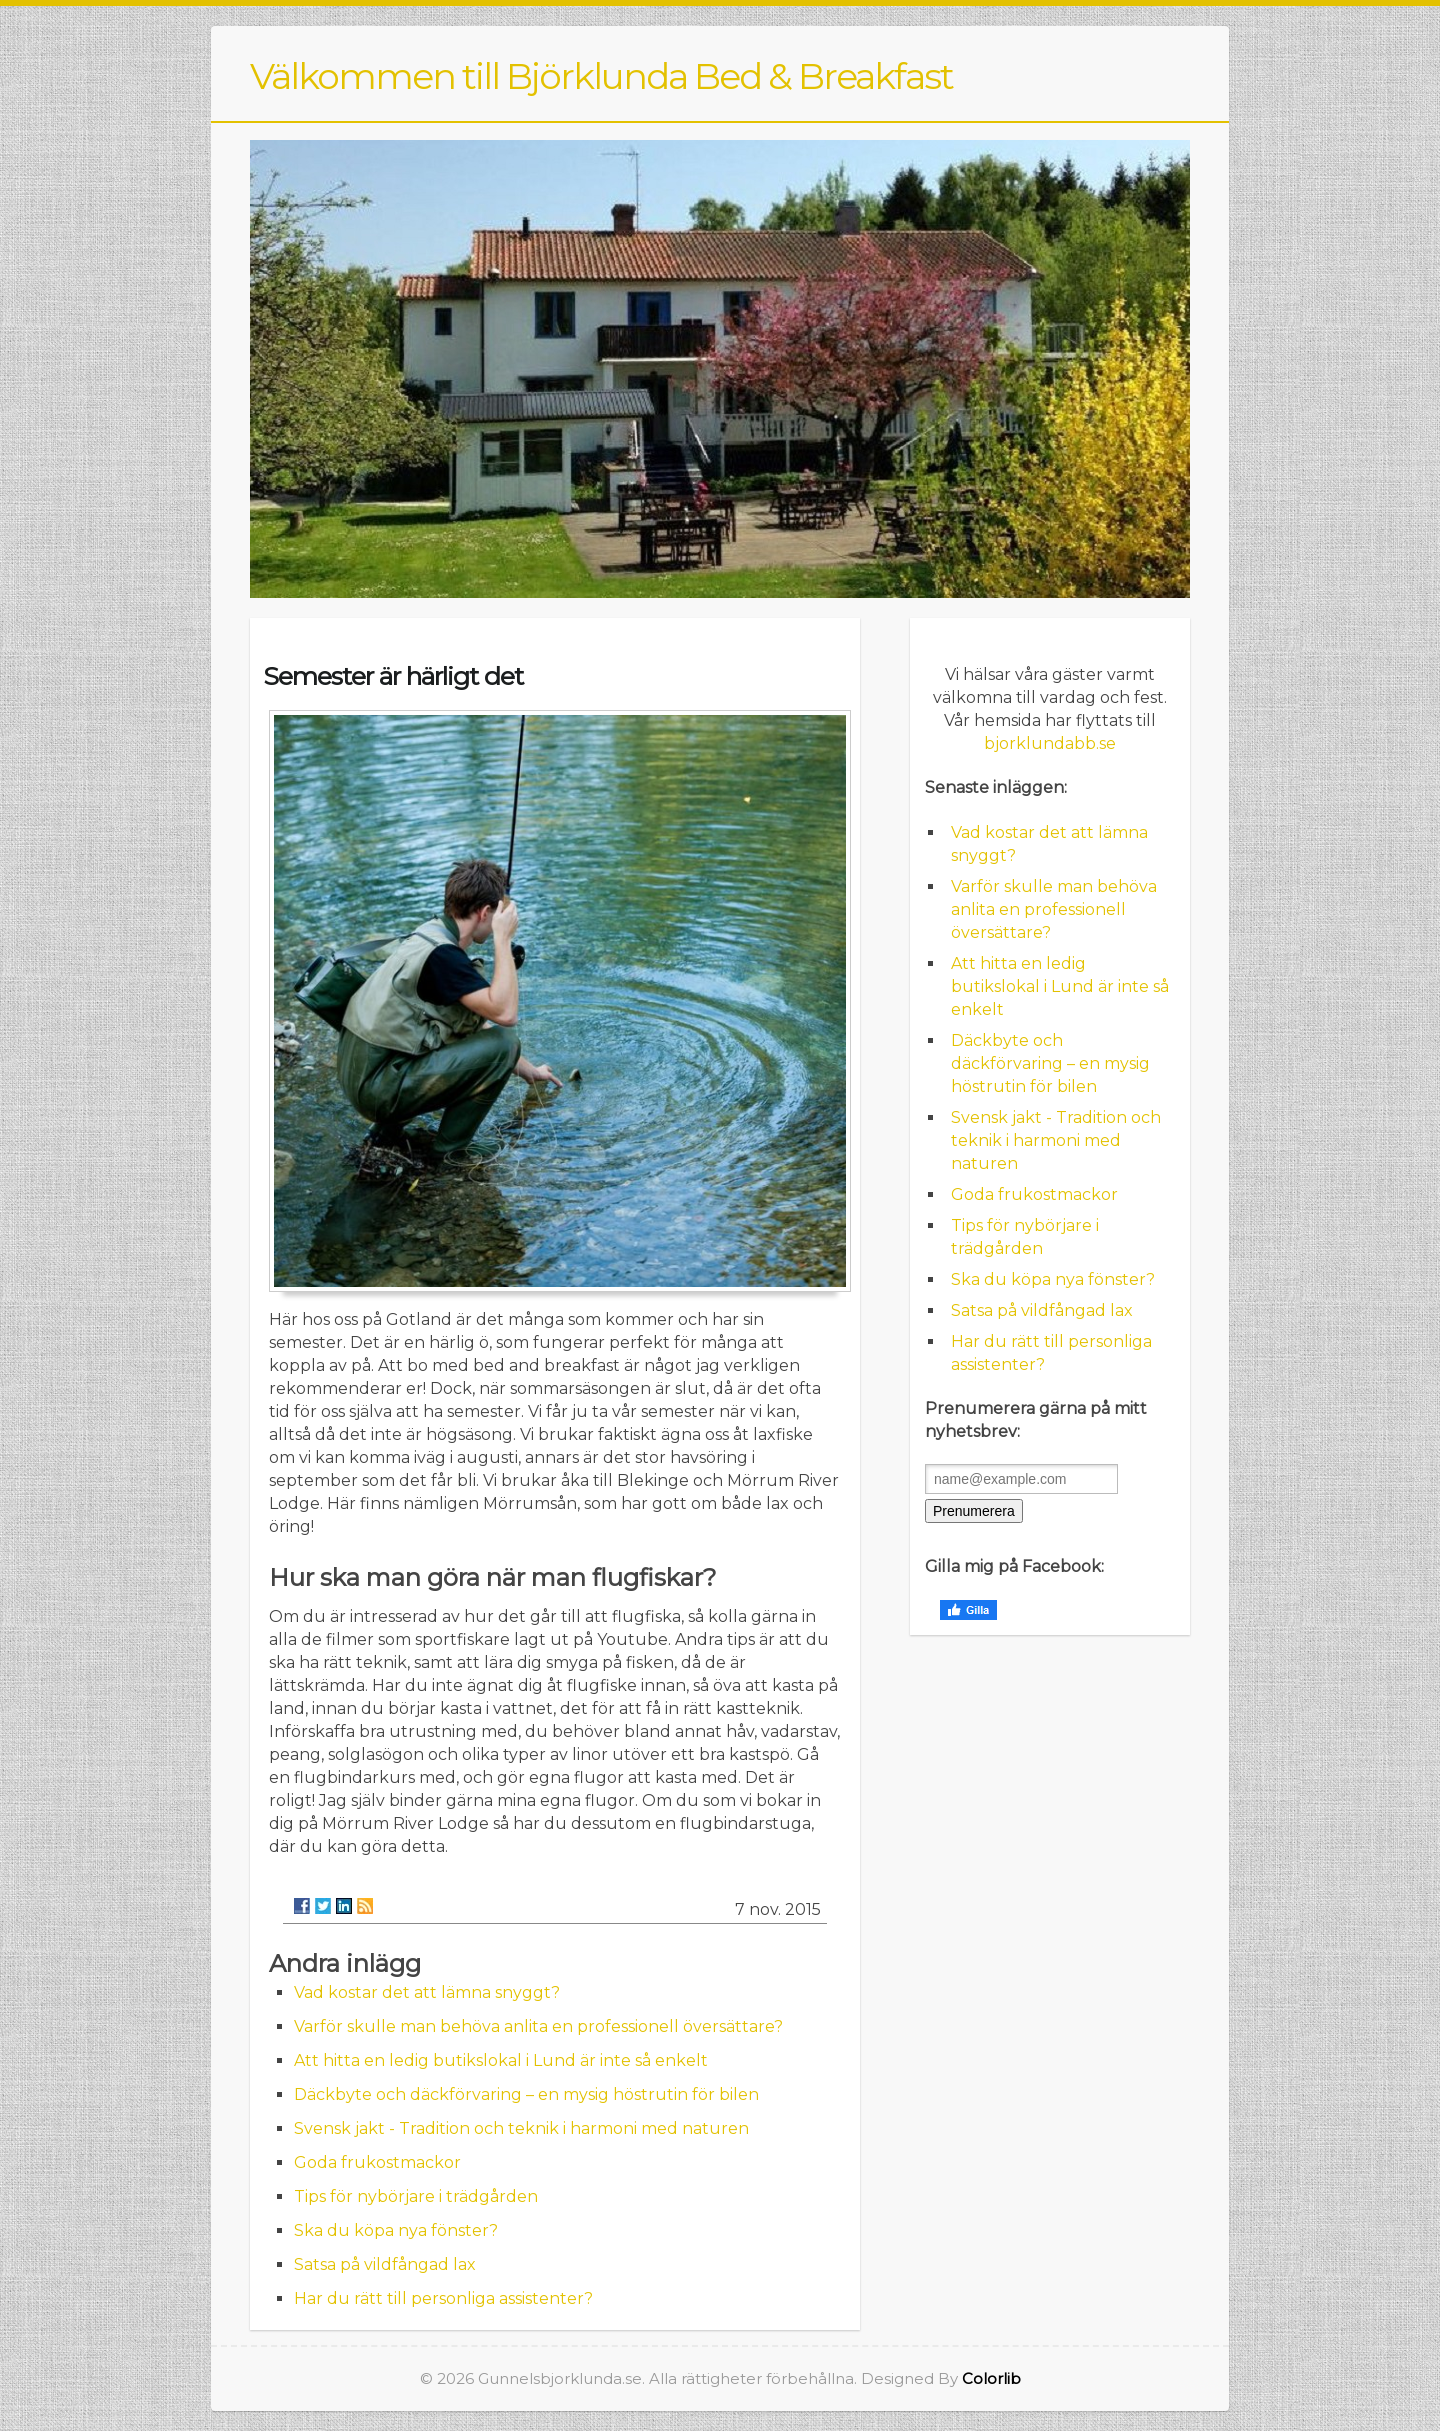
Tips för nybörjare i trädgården (416, 2196)
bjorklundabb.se (1050, 743)
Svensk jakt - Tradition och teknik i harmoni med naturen (521, 2128)
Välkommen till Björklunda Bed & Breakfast (601, 76)
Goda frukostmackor (377, 2162)
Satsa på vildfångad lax (385, 2264)
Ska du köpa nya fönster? (396, 2230)
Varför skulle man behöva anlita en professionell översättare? (538, 2026)
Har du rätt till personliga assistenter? (443, 2298)
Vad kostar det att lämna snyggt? (427, 1992)
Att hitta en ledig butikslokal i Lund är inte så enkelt (501, 2060)
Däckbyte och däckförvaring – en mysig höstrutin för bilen (526, 2094)
